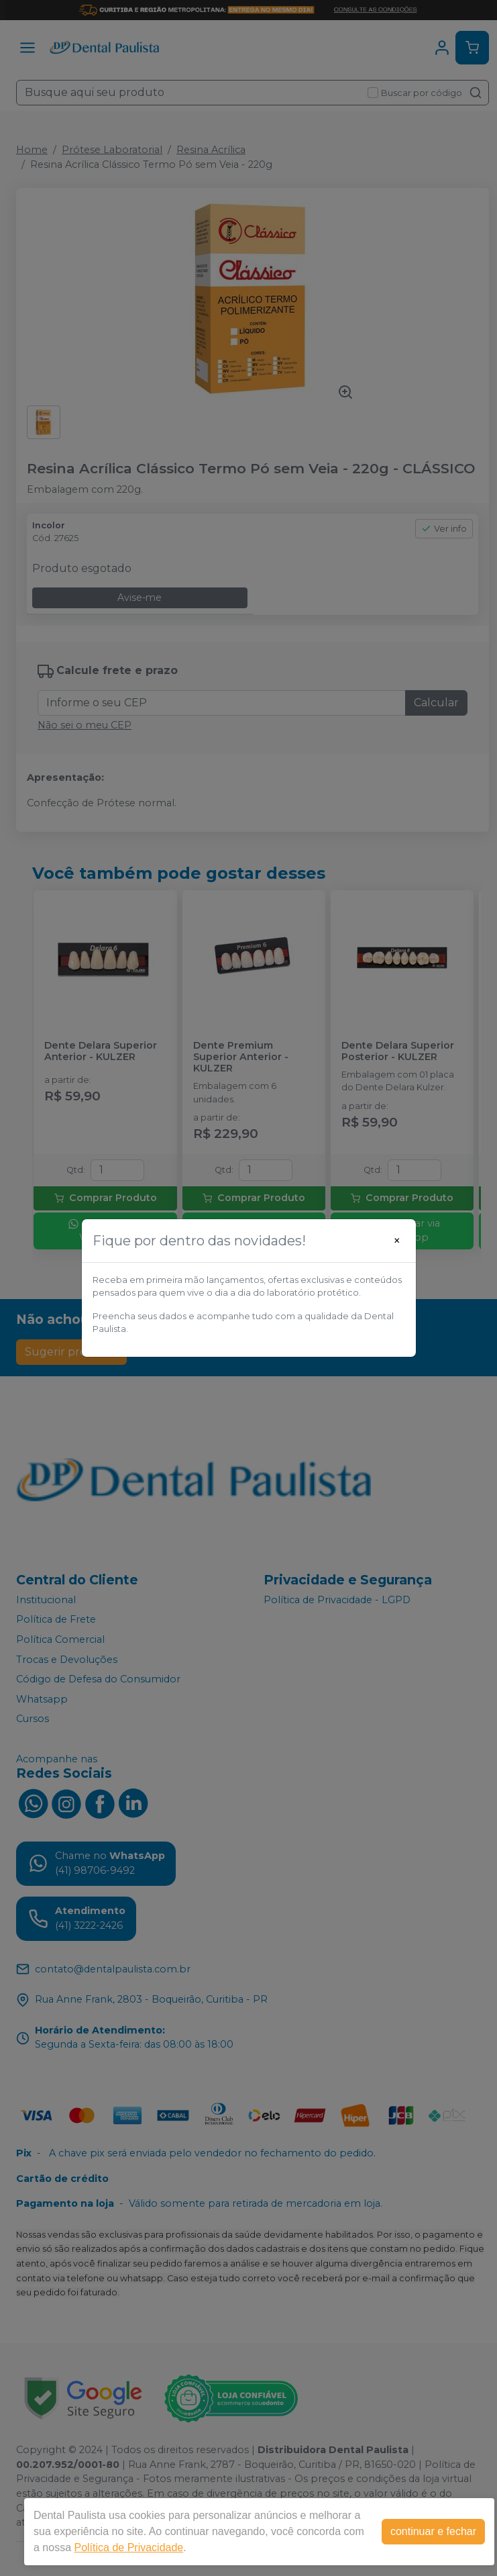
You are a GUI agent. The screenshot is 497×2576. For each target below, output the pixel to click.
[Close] (397, 1240)
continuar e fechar (433, 2531)
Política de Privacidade (128, 2547)
